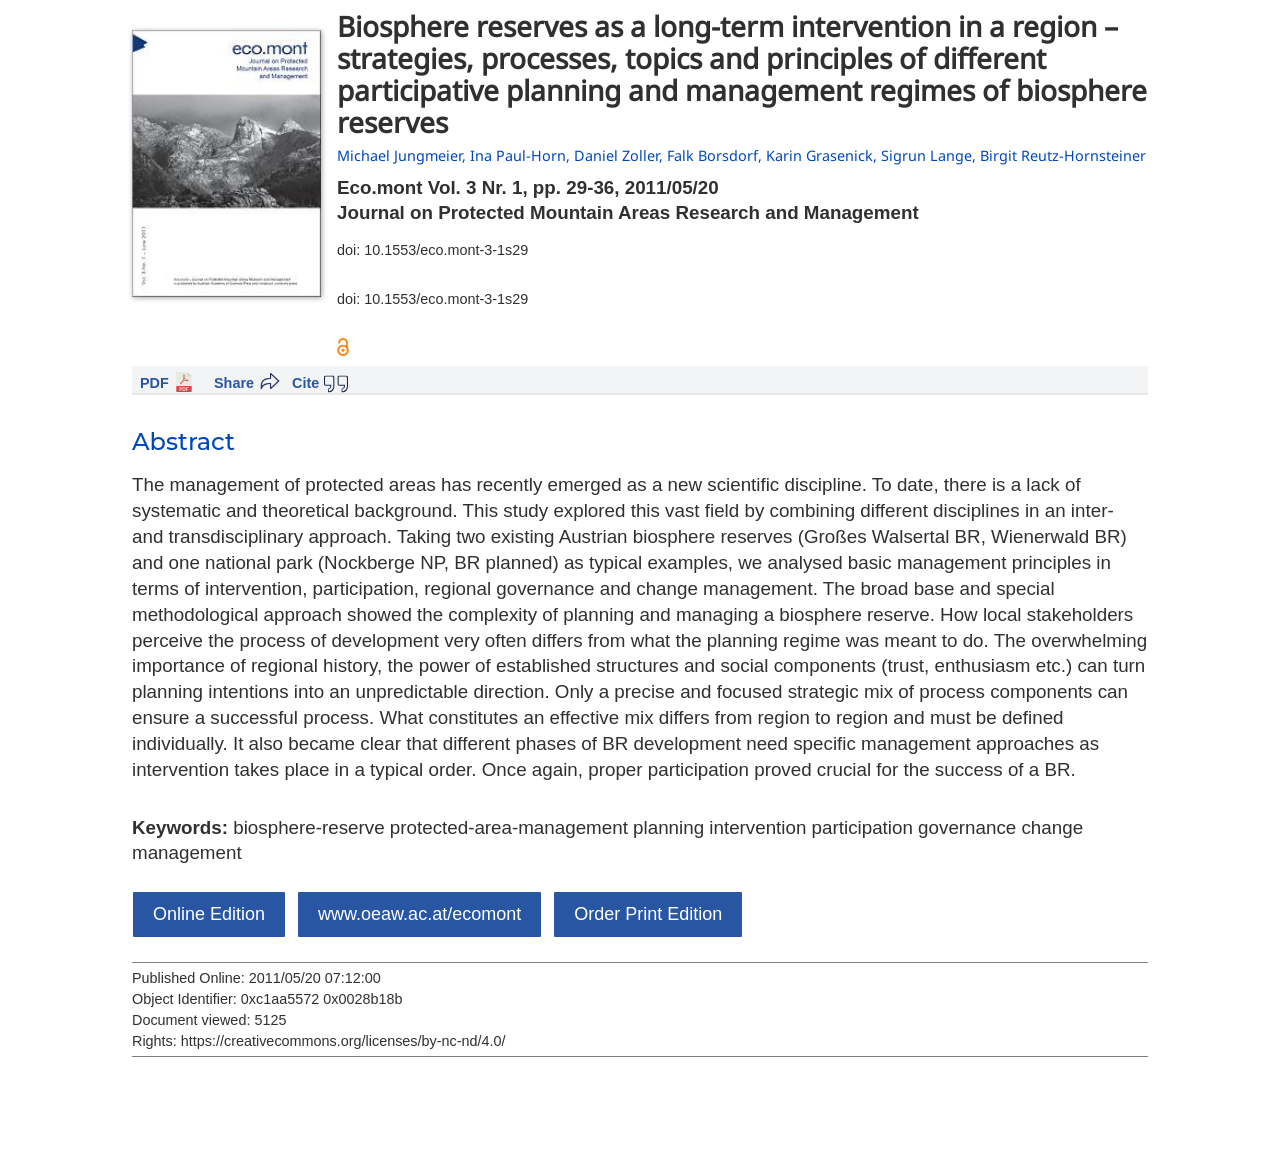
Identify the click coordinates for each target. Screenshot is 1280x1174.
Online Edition (209, 914)
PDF (154, 383)
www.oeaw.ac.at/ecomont (419, 914)
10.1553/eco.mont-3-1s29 (446, 250)
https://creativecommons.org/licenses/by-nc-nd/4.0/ (343, 1041)
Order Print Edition (648, 914)
